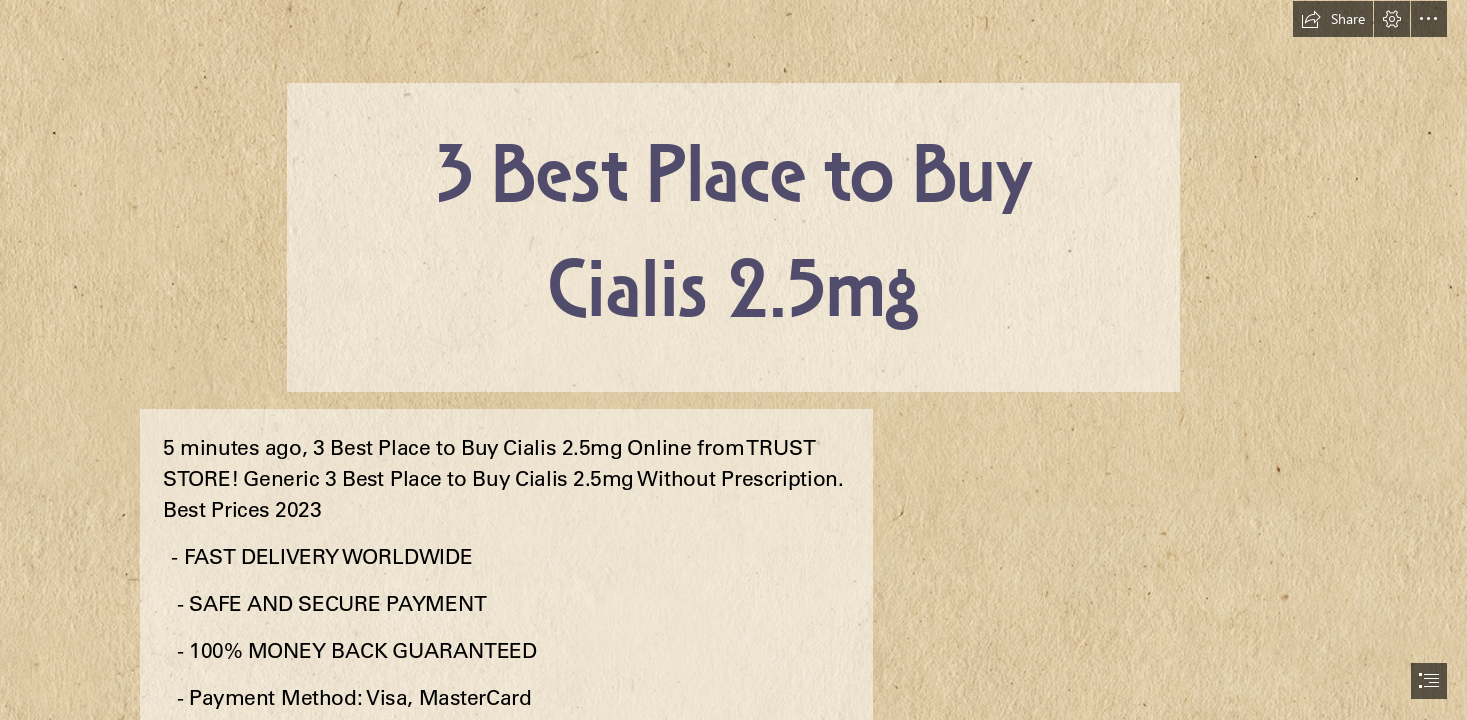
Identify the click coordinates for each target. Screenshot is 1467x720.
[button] (1333, 19)
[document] (733, 360)
